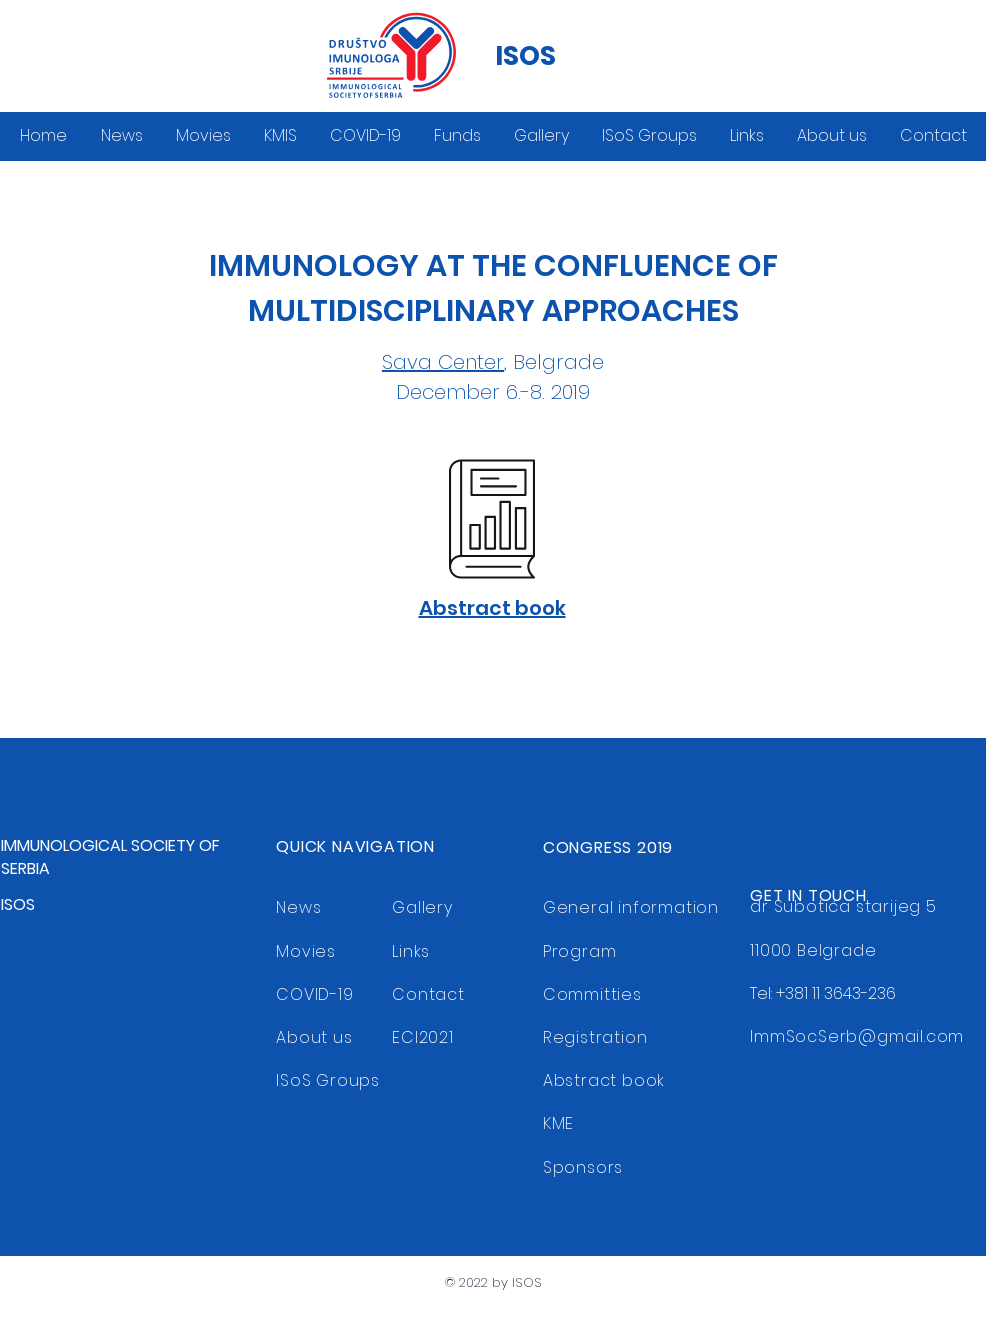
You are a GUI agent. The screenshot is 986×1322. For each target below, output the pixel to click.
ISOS (525, 55)
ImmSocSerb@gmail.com (857, 1036)
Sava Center (443, 362)
